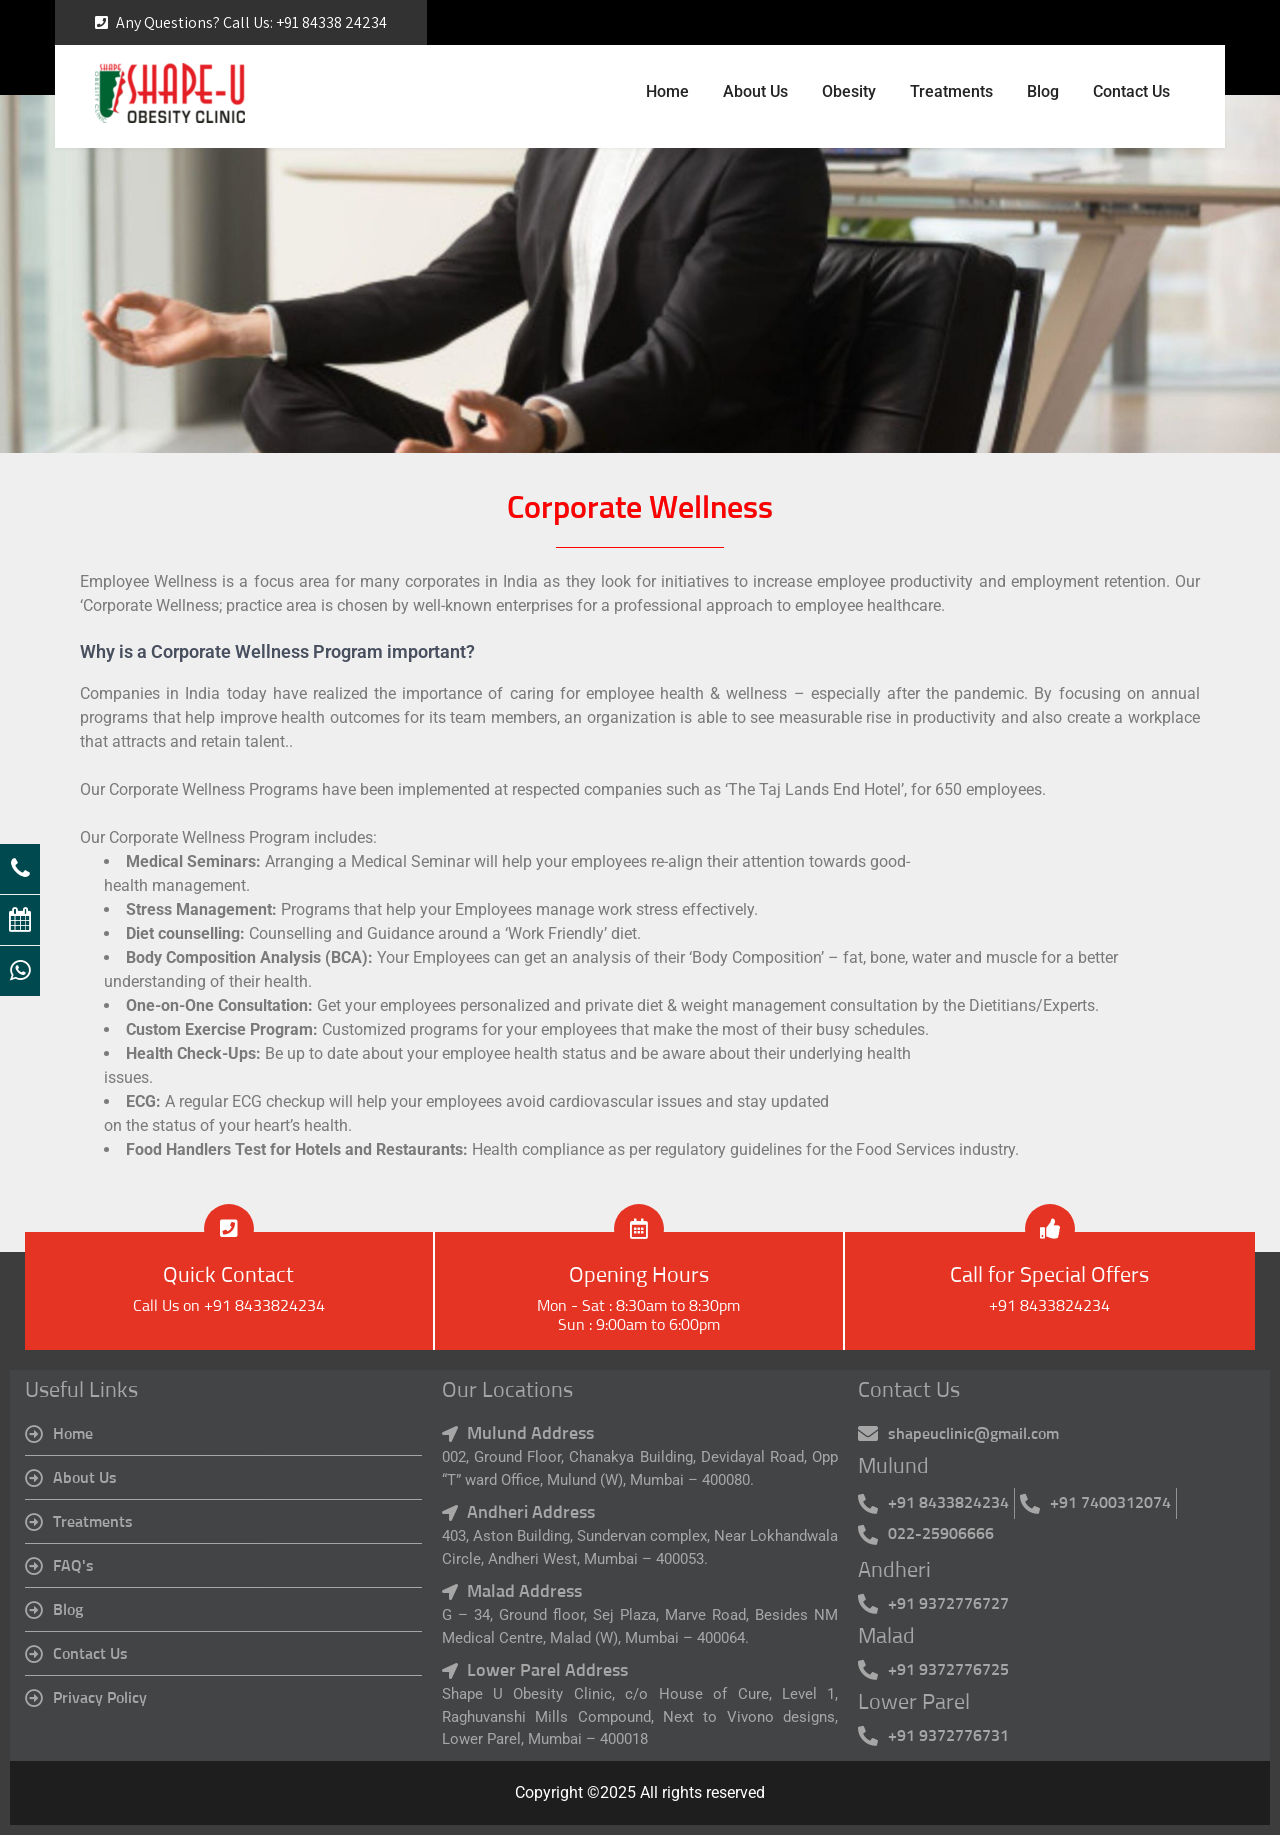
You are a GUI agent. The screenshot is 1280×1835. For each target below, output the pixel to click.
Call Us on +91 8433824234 (229, 1306)
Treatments (951, 91)
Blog (1043, 91)
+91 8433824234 (1049, 1306)
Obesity (849, 91)
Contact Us (1131, 91)
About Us (755, 91)
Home (667, 91)
